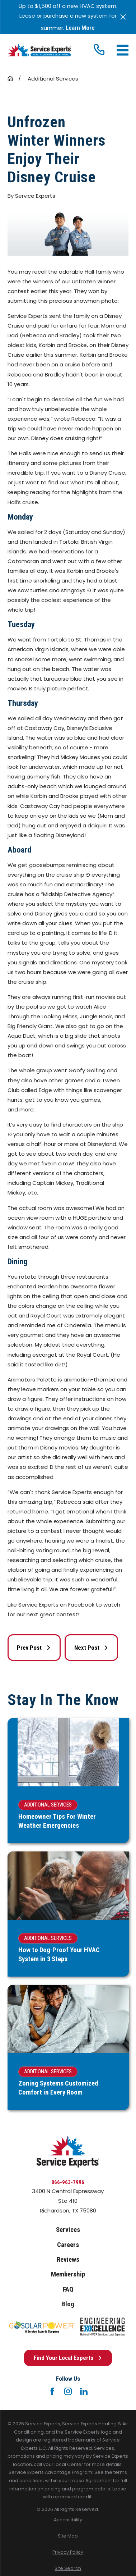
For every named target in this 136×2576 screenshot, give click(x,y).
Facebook (81, 1604)
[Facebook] (52, 2391)
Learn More (80, 27)
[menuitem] (68, 2520)
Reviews (68, 2260)
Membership (68, 2274)
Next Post (91, 1647)
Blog (67, 2304)
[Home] (39, 50)
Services (68, 2230)
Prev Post (34, 1647)
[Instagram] (68, 2391)
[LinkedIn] (84, 2391)
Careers (68, 2245)
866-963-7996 (67, 2182)
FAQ (68, 2289)
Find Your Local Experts (68, 2357)
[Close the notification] (123, 17)
